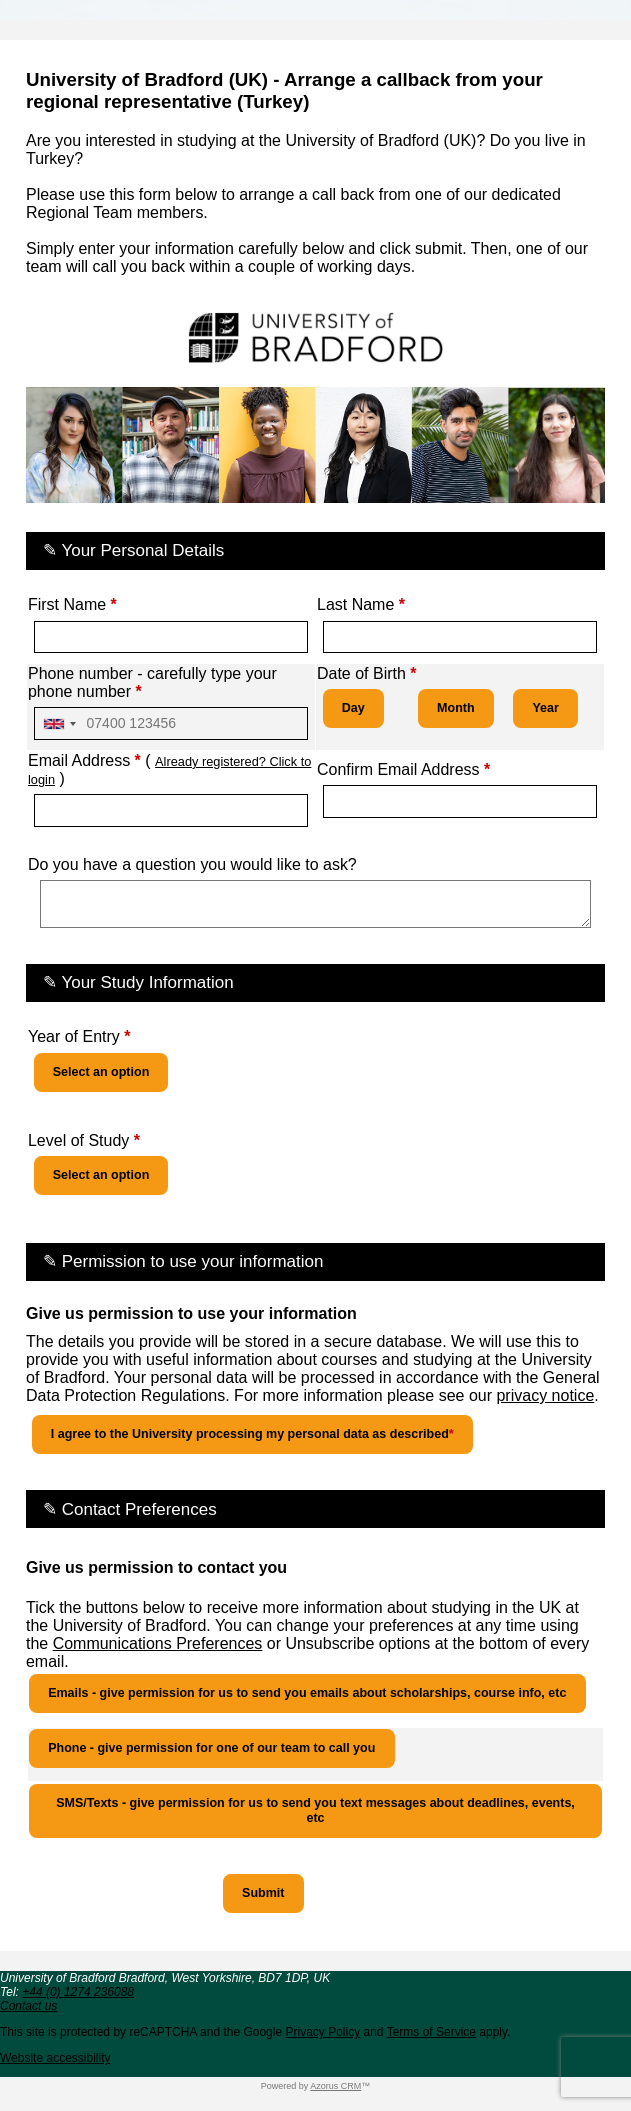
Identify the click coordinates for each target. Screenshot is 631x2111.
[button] (263, 1893)
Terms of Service (431, 2032)
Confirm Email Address (403, 769)
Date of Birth (367, 673)
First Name (72, 604)
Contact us (28, 2006)
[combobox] (59, 723)
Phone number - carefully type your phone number (152, 683)
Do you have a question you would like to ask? (192, 864)
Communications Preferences (158, 1643)
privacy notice (545, 1395)
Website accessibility (55, 2058)
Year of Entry (79, 1036)
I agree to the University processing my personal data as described (252, 1434)
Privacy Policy (322, 2032)
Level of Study (84, 1140)
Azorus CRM (335, 2086)
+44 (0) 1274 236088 (78, 1992)
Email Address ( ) (169, 769)
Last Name (361, 604)
